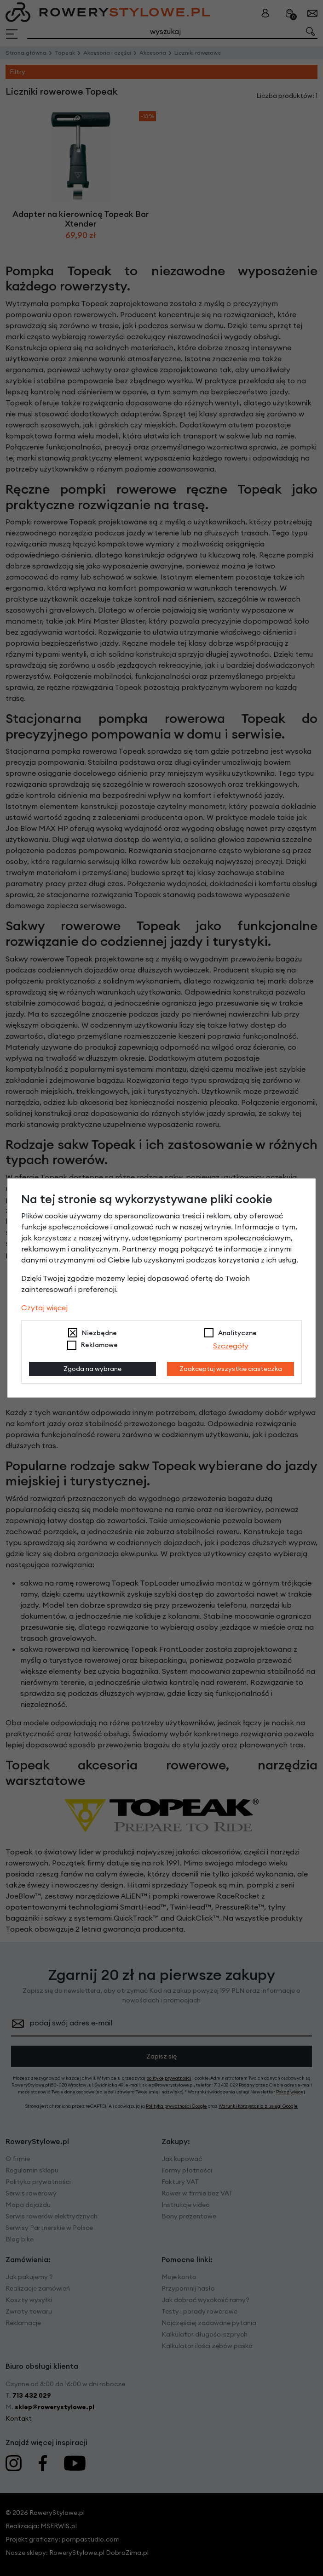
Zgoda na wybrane (92, 1369)
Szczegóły (230, 1345)
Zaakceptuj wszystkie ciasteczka (230, 1369)
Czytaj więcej (44, 1307)
